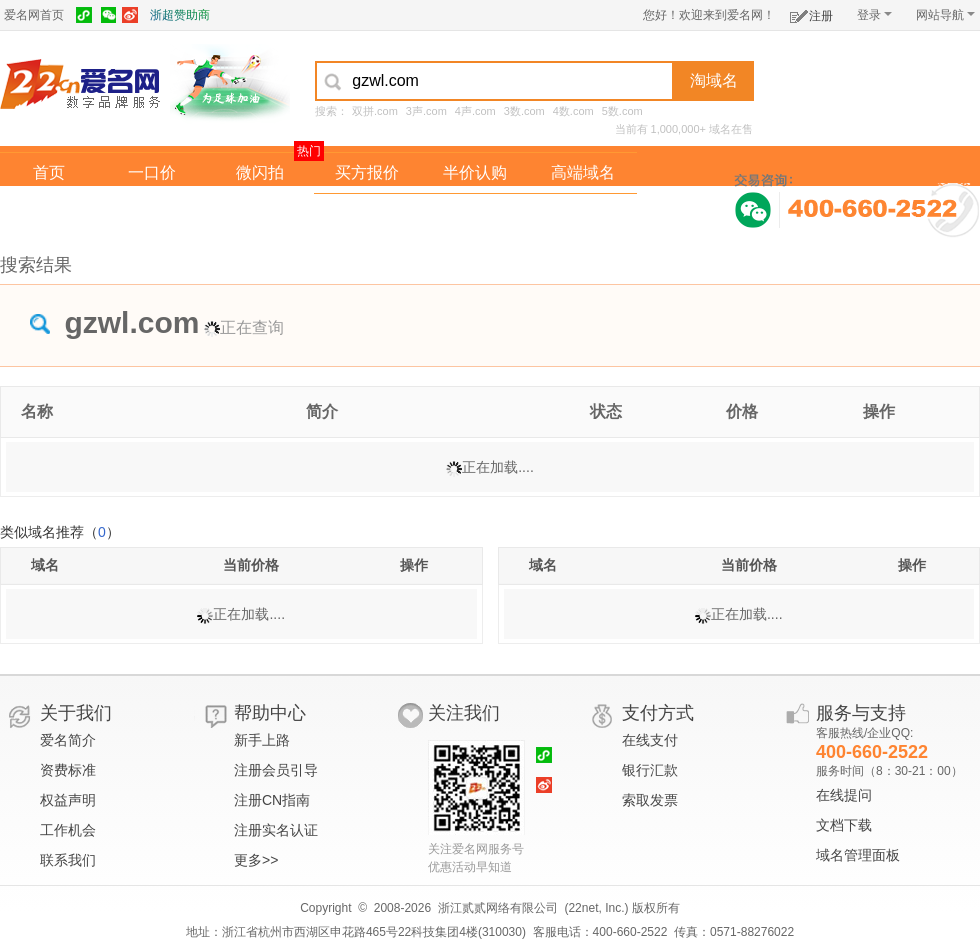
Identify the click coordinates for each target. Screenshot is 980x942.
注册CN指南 (272, 800)
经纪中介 (367, 213)
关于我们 (76, 713)
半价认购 (475, 172)
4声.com (475, 111)
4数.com (573, 111)
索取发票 (650, 800)
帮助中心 (270, 713)
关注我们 (464, 713)
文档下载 (844, 825)
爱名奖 (583, 213)
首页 (49, 172)
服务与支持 (861, 713)
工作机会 (68, 830)
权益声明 (68, 800)
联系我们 (68, 860)
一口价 (152, 172)
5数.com (622, 111)
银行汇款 (650, 770)
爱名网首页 (34, 15)
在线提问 (844, 795)
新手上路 (262, 740)
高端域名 (583, 172)
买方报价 (367, 172)
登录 (874, 15)
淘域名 (714, 80)
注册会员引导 (276, 770)
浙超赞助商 (180, 15)
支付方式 (658, 713)
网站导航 (945, 15)
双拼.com (375, 111)
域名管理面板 (858, 855)
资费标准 (68, 770)
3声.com (426, 111)
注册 (811, 12)
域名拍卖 (475, 213)
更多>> (256, 860)
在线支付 (650, 740)
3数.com (524, 111)
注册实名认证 (276, 830)
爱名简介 (68, 740)
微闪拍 (260, 172)
